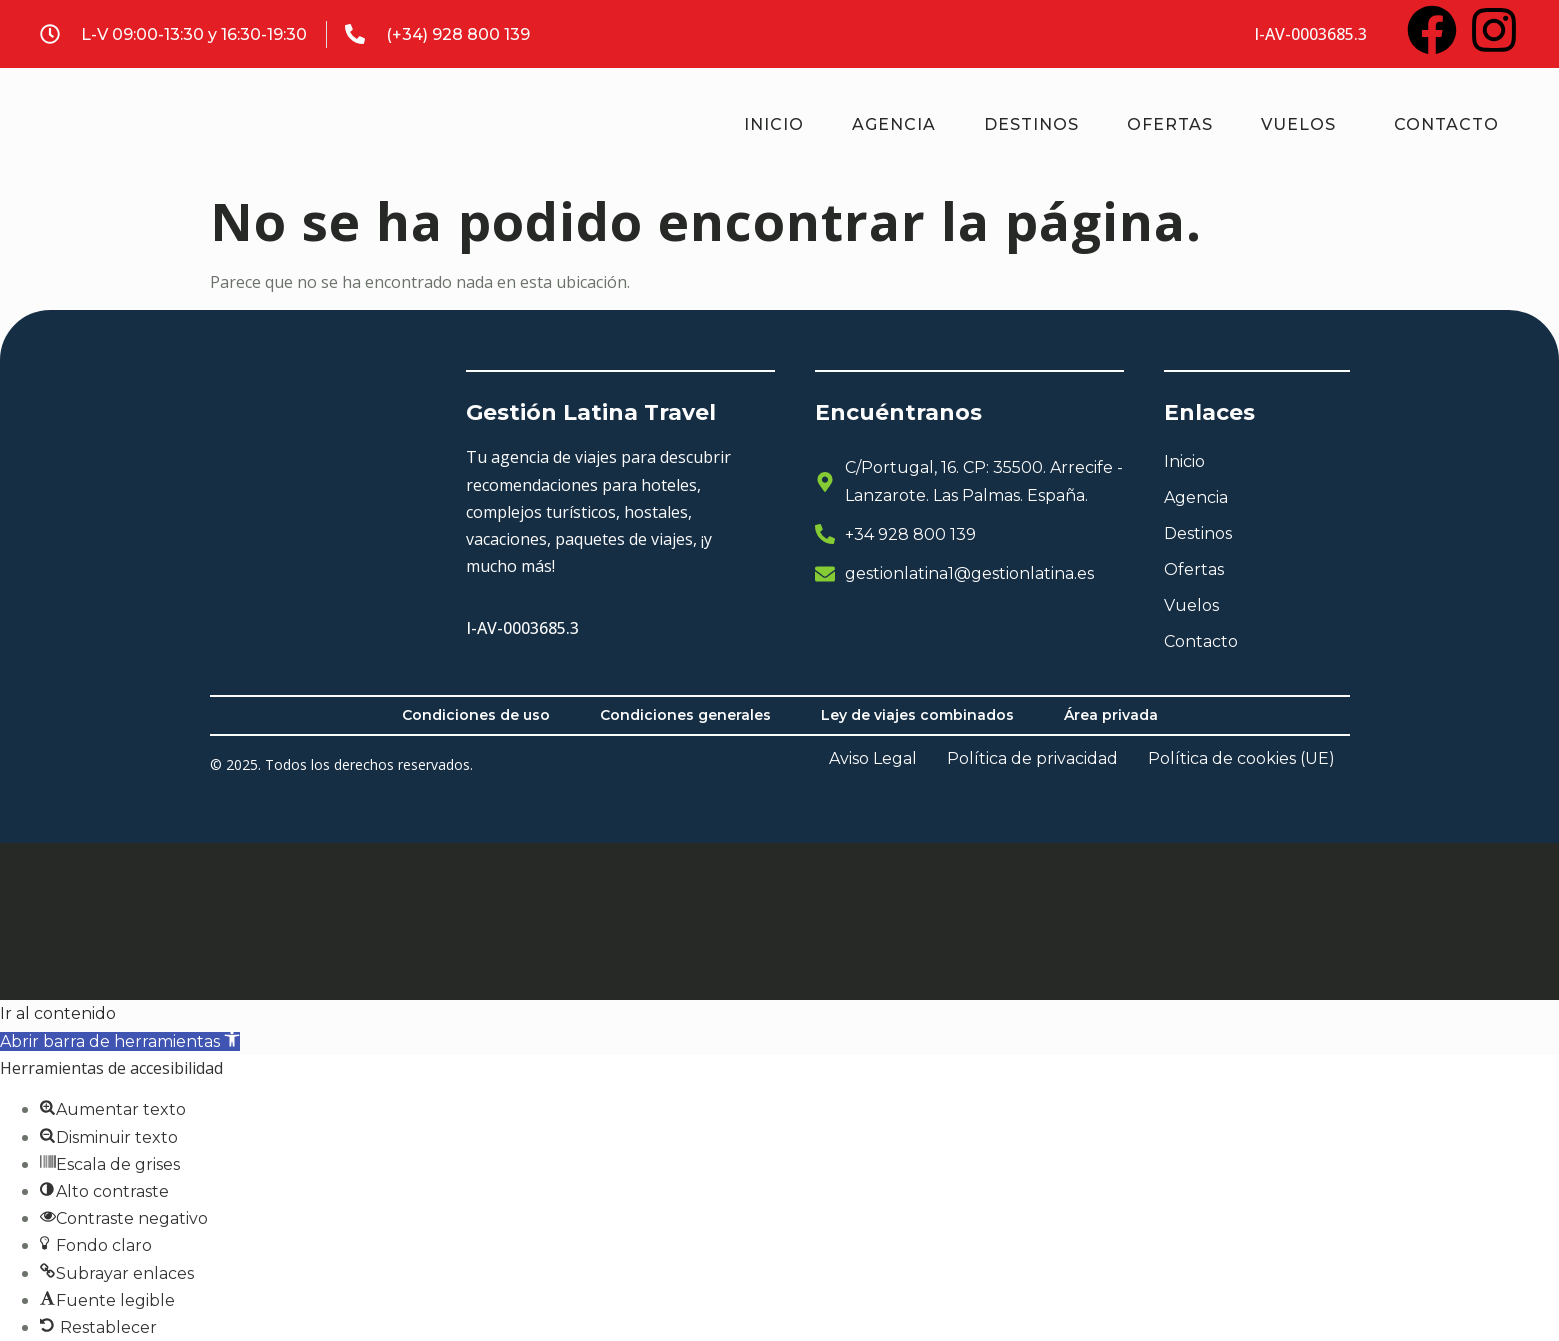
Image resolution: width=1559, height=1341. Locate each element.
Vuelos (1298, 124)
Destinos (1031, 124)
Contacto (1446, 124)
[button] (120, 1041)
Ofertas (1170, 124)
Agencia (894, 124)
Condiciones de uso (476, 715)
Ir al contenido (58, 1013)
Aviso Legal (873, 759)
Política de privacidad (1032, 759)
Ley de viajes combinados (917, 715)
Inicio (774, 124)
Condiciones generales (685, 715)
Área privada (1111, 715)
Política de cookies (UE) (1241, 759)
